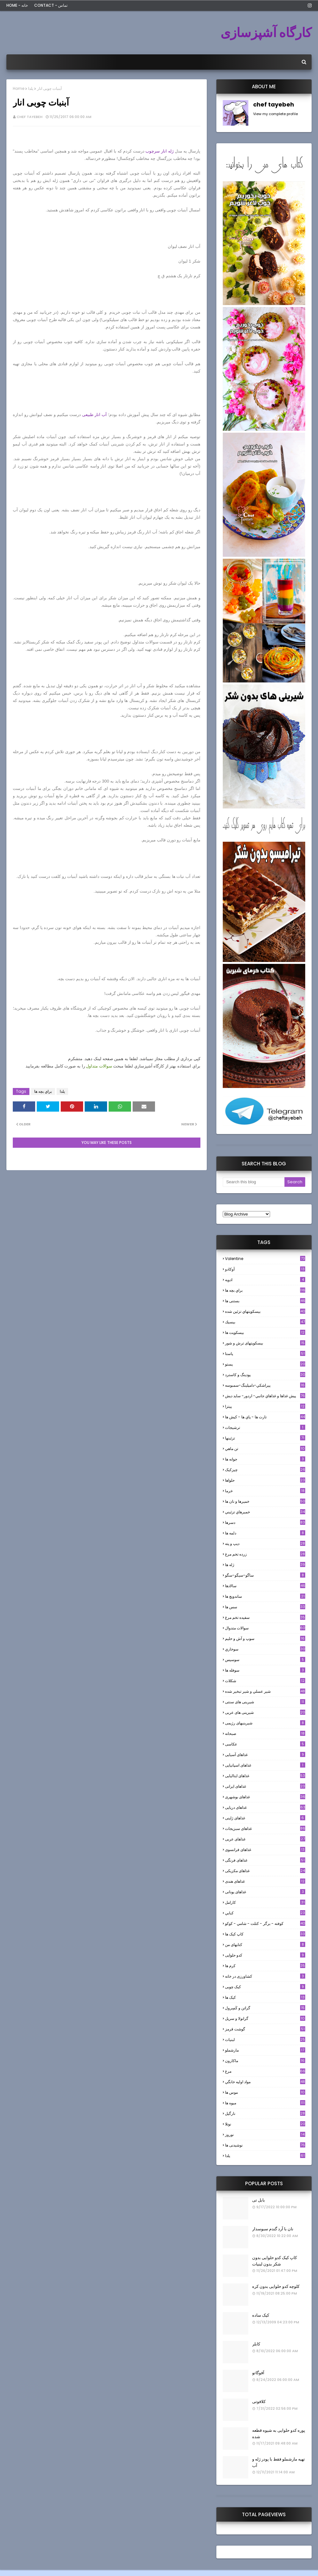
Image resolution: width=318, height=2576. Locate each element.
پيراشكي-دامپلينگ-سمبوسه (265, 1385)
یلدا (30, 88)
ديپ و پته (265, 1543)
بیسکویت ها (265, 1332)
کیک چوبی (265, 1986)
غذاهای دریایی (265, 1807)
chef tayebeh (30, 116)
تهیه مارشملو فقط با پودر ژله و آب (278, 2462)
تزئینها (265, 1438)
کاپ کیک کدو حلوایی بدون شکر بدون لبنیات (274, 2261)
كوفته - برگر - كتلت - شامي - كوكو (265, 1923)
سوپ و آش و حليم (265, 1638)
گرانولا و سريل (265, 2018)
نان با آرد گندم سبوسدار (272, 2229)
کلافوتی (259, 2402)
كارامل (265, 1902)
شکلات (265, 1681)
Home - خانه (17, 5)
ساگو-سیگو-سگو (265, 1575)
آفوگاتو (258, 2373)
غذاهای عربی (265, 1839)
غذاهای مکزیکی (265, 1870)
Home (18, 88)
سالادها (265, 1585)
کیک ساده (260, 2315)
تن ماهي (265, 1448)
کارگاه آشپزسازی (266, 33)
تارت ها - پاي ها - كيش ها (265, 1417)
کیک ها (265, 1997)
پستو (265, 1364)
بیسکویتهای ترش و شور (265, 1343)
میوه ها (265, 2103)
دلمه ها (265, 1533)
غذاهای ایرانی (265, 1786)
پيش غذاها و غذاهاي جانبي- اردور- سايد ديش (265, 1395)
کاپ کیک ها (265, 1934)
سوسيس (265, 1659)
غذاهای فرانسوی (265, 1849)
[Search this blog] (254, 1182)
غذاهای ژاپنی (265, 1818)
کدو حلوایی (265, 1955)
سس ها (265, 1607)
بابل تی (258, 2200)
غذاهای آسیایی (265, 1754)
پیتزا (265, 1406)
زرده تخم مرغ (265, 1554)
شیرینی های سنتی (265, 1702)
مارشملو (265, 2050)
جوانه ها (265, 1459)
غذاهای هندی (265, 1881)
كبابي (265, 1913)
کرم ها (265, 1965)
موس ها (265, 2092)
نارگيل (265, 2113)
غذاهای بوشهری (265, 1797)
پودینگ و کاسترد (265, 1374)
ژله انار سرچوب (159, 151)
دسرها (265, 1522)
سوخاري (265, 1649)
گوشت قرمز (265, 2029)
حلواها (265, 1480)
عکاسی (265, 1744)
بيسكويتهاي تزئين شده (265, 1311)
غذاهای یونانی (265, 1892)
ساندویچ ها (265, 1596)
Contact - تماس (50, 5)
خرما (265, 1490)
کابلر (256, 2344)
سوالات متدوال (265, 1628)
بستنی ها (265, 1301)
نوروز (265, 2135)
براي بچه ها (43, 1091)
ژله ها (265, 1564)
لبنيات (265, 2039)
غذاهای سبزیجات (265, 1828)
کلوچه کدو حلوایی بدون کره (275, 2286)
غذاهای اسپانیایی (265, 1765)
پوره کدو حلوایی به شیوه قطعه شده (278, 2433)
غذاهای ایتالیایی (265, 1775)
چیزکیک (265, 1469)
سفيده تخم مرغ (265, 1617)
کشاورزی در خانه (265, 1976)
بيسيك (265, 1322)
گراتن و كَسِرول (265, 2008)
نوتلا (265, 2124)
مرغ (265, 2071)
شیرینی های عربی (265, 1712)
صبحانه (265, 1733)
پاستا (265, 1353)
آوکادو (265, 1269)
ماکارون (265, 2060)
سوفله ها (265, 1670)
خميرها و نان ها (265, 1501)
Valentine (265, 1258)
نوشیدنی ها (265, 2145)
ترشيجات (265, 1427)
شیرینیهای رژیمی (265, 1723)
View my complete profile (275, 113)
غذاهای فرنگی (265, 1860)
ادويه (265, 1279)
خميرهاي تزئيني (265, 1512)
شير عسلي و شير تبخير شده (265, 1691)
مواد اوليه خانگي (265, 2081)
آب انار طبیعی (94, 414)
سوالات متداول (99, 1066)
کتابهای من (265, 1944)
